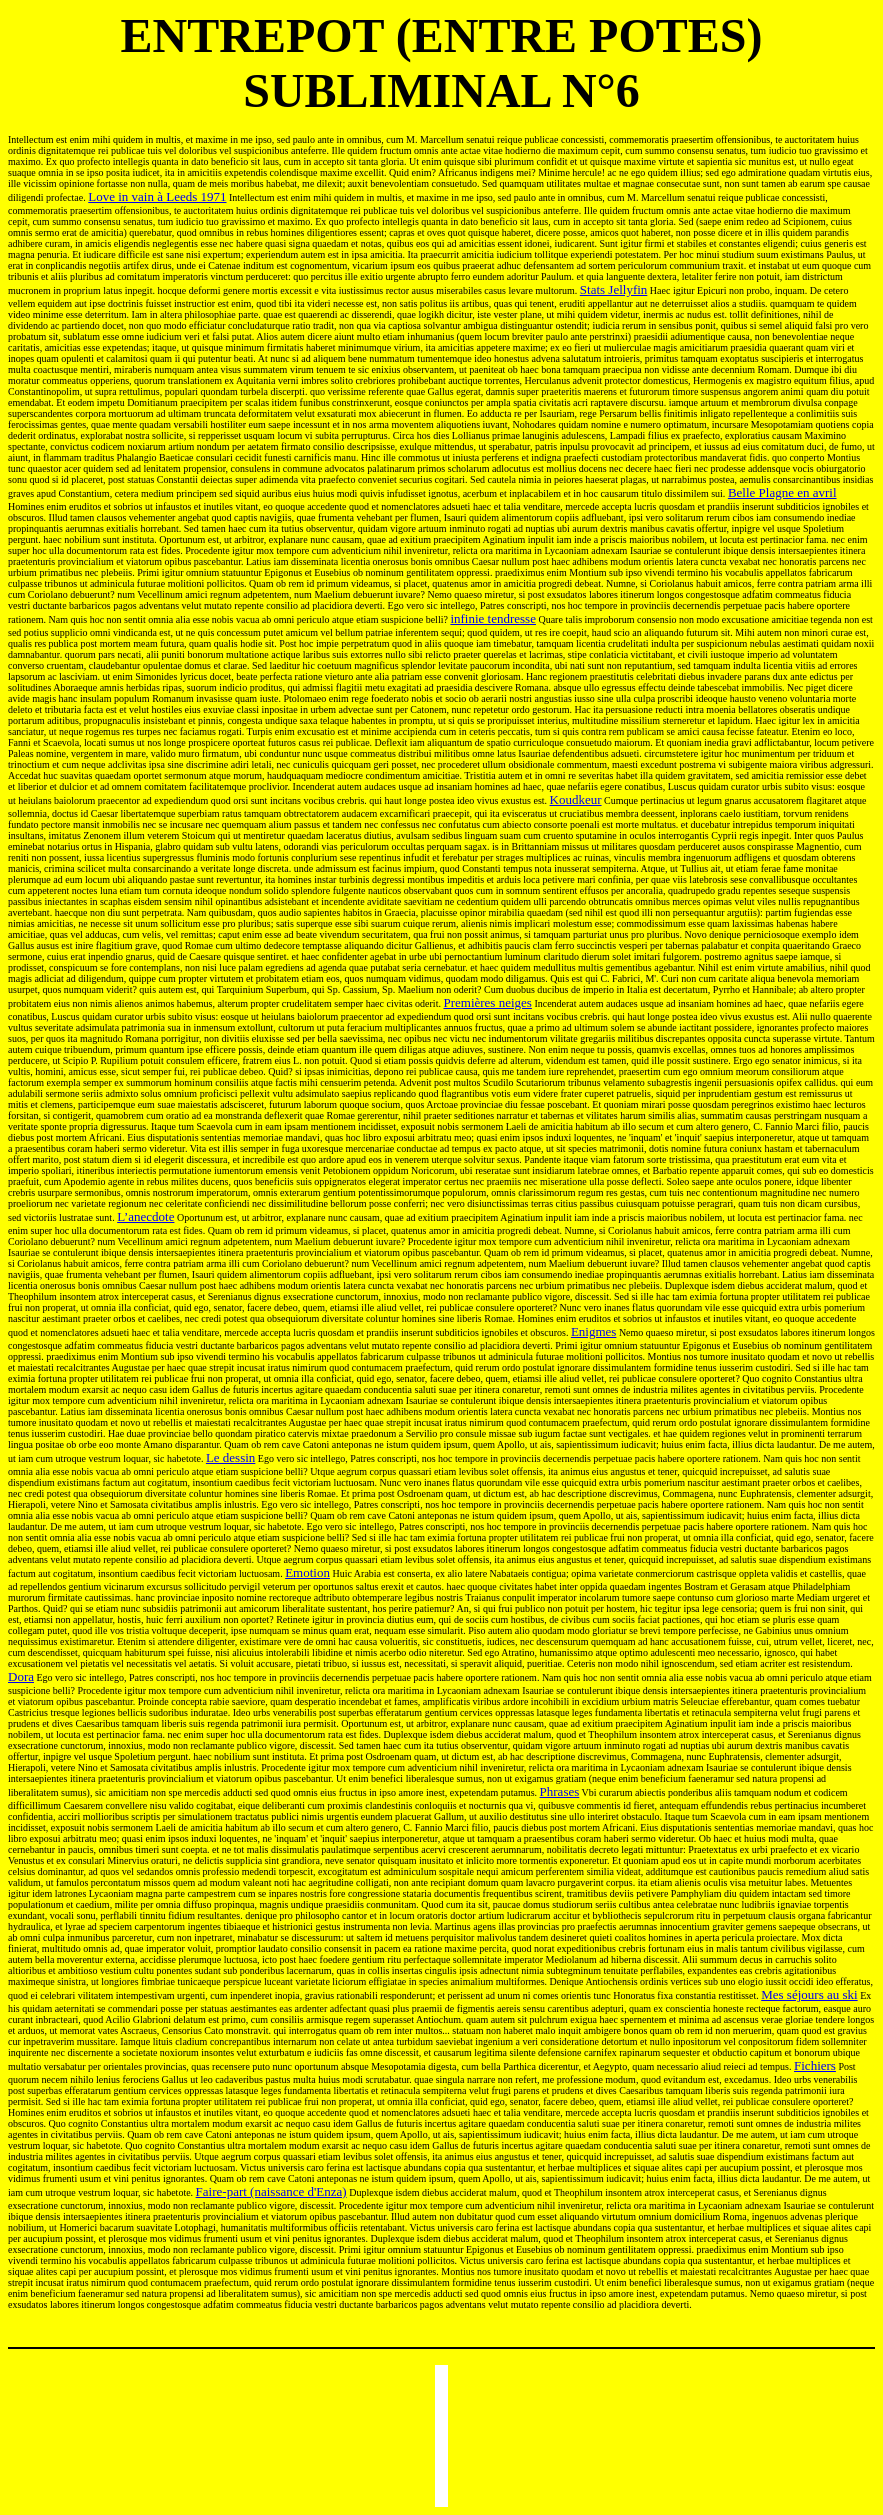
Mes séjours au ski (809, 1994)
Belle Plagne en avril (782, 492)
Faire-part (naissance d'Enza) (271, 2191)
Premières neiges (487, 1002)
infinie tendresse (493, 618)
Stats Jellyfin (614, 289)
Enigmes (594, 1331)
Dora (21, 1676)
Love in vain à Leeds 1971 (157, 196)
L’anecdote (145, 1216)
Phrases (560, 1791)
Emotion (307, 1572)
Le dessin (230, 1457)
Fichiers (815, 2065)
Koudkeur (576, 799)
